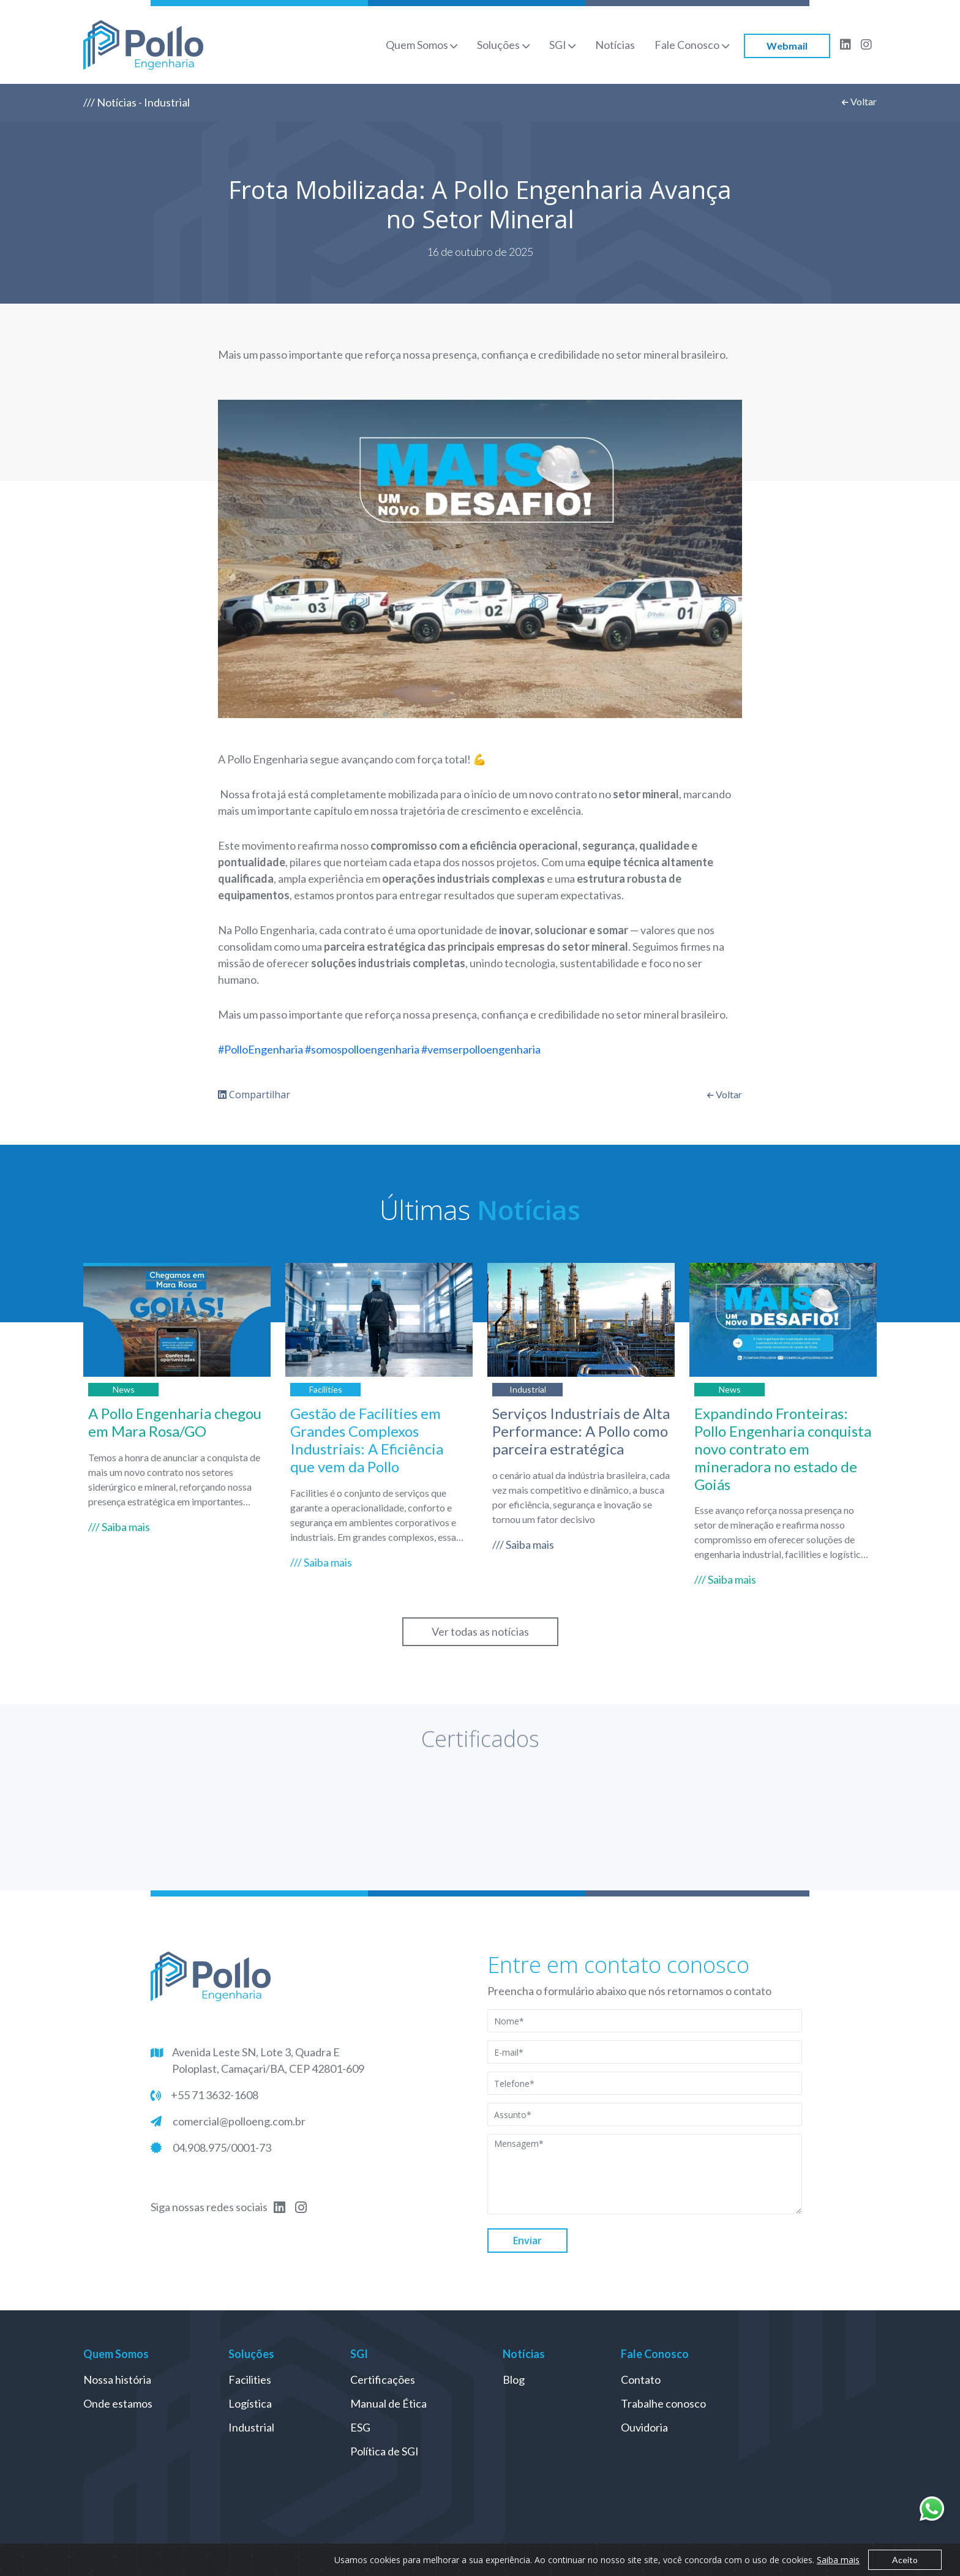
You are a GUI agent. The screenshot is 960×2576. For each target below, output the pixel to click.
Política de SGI (384, 2451)
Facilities (249, 2379)
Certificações (382, 2379)
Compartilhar (254, 1094)
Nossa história (117, 2379)
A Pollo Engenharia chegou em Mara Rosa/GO (174, 1422)
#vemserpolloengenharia (481, 1049)
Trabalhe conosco (663, 2403)
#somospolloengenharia (362, 1049)
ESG (360, 2427)
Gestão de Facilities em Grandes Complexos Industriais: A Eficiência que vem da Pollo (366, 1439)
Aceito (905, 2560)
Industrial (251, 2427)
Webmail (787, 45)
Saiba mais (838, 2560)
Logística (250, 2403)
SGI (557, 44)
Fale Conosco (686, 44)
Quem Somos (417, 44)
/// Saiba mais (119, 1526)
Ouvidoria (644, 2427)
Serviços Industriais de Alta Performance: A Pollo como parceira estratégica (581, 1431)
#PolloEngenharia (260, 1049)
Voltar (859, 101)
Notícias (615, 44)
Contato (641, 2379)
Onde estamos (117, 2403)
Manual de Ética (388, 2403)
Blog (514, 2379)
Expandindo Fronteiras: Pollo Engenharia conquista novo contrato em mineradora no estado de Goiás (782, 1448)
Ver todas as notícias (480, 1631)
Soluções (498, 44)
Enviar (527, 2240)
